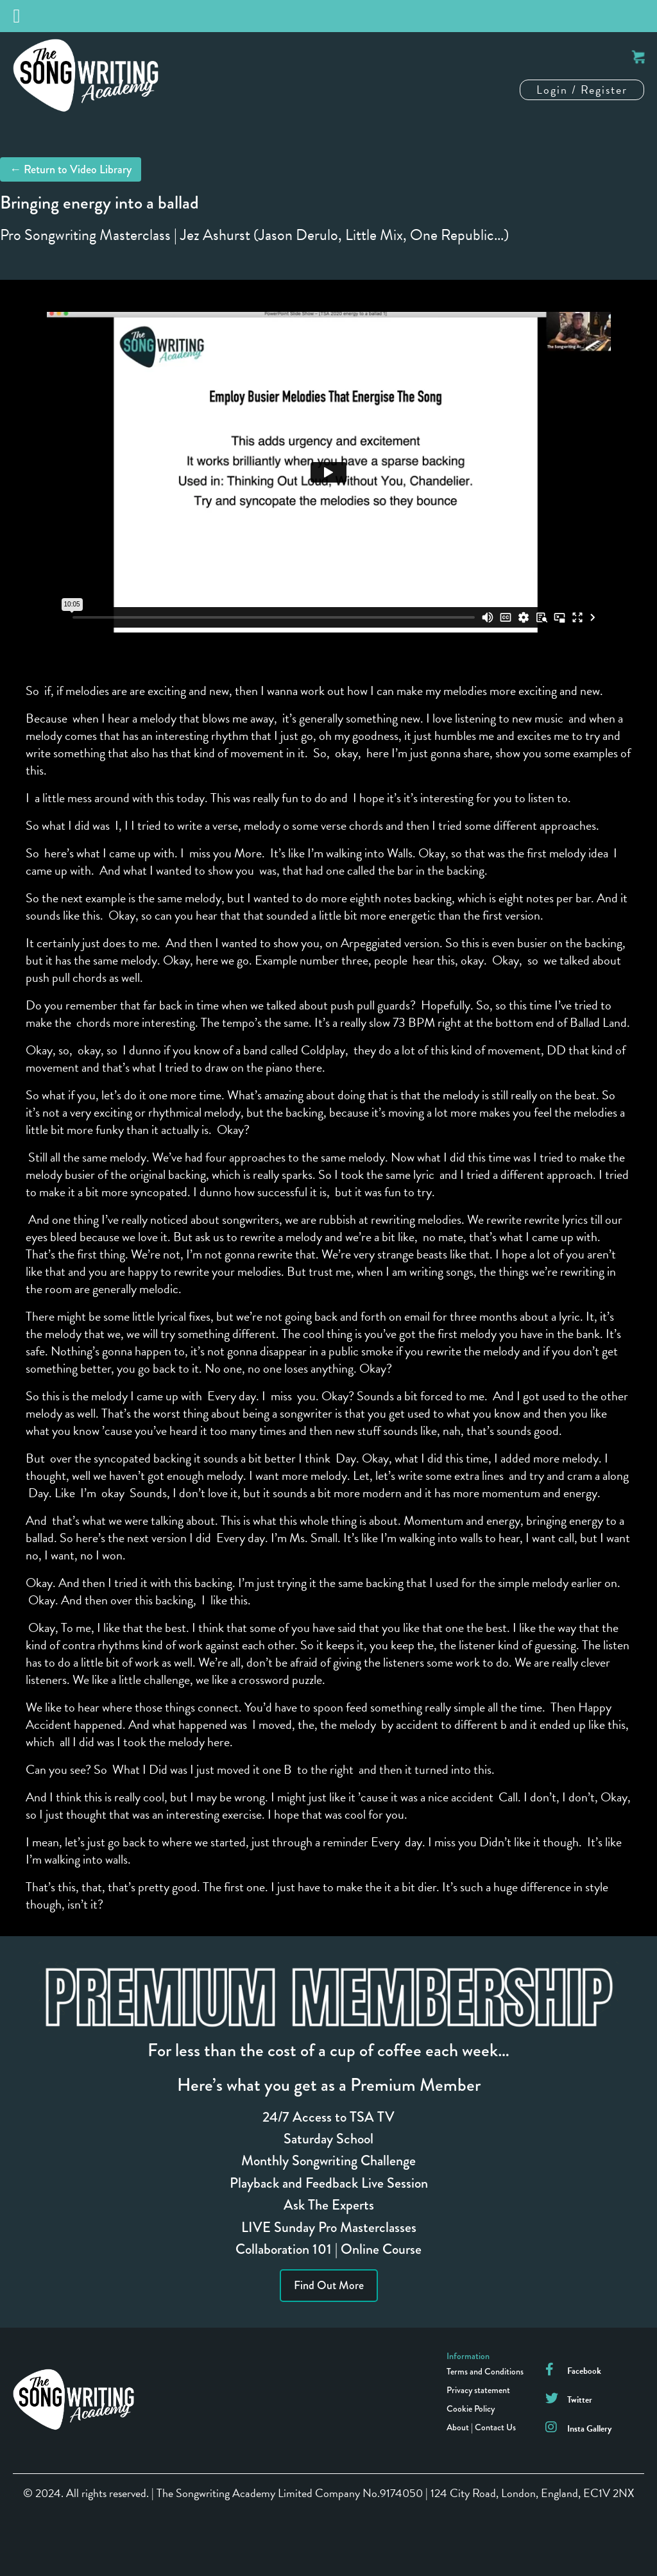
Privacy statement (478, 2389)
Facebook (584, 2371)
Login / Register (581, 89)
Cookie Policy (471, 2408)
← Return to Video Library (71, 169)
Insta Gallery (589, 2428)
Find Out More (329, 2285)
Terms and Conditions (485, 2371)
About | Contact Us (481, 2427)
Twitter (579, 2400)
